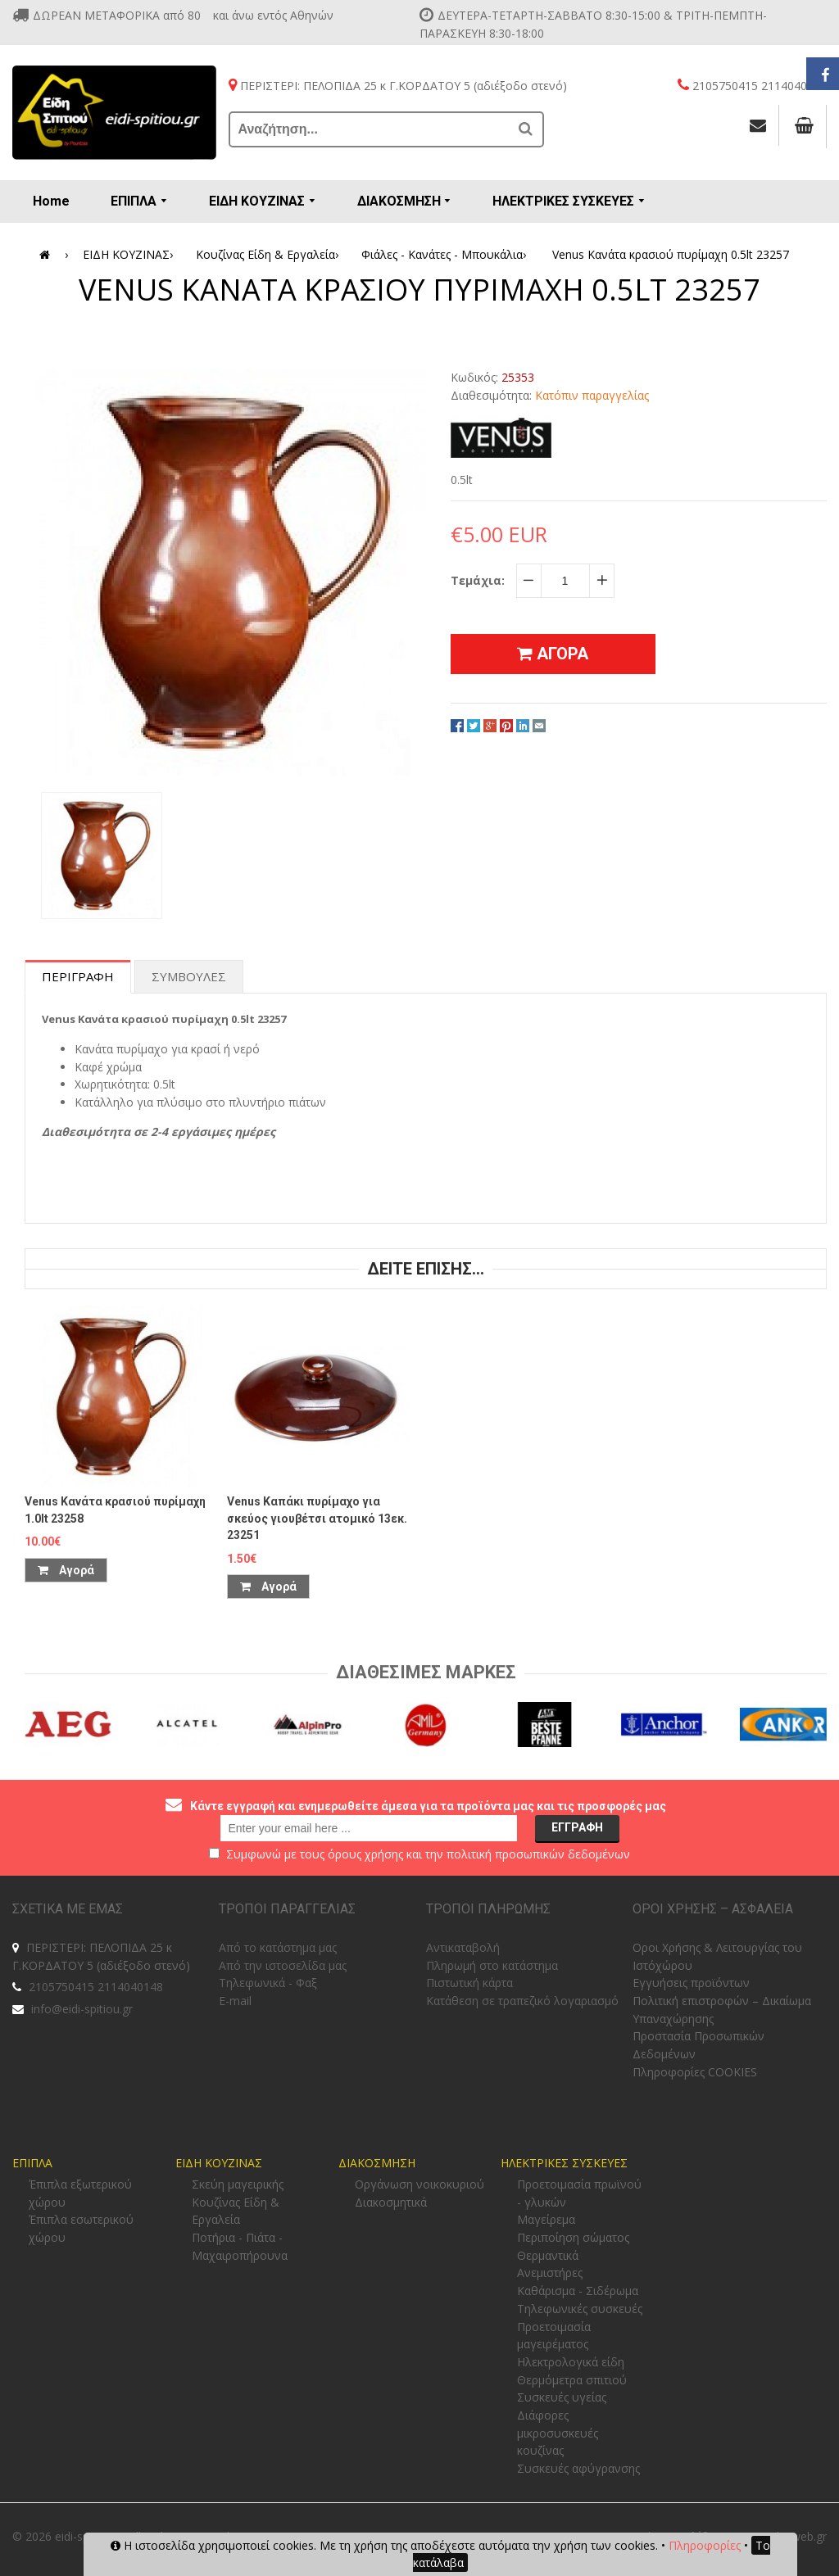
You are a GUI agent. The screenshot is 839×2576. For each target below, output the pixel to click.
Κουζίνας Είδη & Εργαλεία (270, 255)
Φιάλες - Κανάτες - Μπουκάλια (446, 255)
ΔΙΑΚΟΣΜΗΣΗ (376, 2163)
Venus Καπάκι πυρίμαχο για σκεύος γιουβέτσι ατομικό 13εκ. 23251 (317, 1518)
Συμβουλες (189, 976)
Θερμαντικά (547, 2255)
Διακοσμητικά (391, 2202)
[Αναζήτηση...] (370, 129)
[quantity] (565, 581)
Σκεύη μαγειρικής (237, 2184)
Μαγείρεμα (546, 2219)
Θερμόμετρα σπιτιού (572, 2380)
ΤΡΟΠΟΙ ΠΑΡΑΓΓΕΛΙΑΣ (287, 1909)
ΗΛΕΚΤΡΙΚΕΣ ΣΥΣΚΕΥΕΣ (564, 2163)
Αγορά (66, 1570)
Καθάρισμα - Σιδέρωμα (577, 2290)
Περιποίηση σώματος (573, 2237)
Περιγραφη (78, 976)
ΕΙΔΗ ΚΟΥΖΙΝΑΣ (131, 255)
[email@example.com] (368, 1828)
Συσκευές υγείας (561, 2397)
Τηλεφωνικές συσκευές (579, 2308)
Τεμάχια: (478, 580)
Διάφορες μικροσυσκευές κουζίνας (557, 2432)
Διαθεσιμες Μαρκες (426, 1672)
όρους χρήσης (365, 1854)
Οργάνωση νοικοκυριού (419, 2184)
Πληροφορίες (705, 2545)
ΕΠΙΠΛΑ (32, 2163)
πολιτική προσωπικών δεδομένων (538, 1854)
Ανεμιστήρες (550, 2272)
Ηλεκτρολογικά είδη (570, 2362)
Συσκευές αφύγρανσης (578, 2468)
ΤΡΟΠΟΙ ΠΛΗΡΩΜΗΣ (488, 1909)
